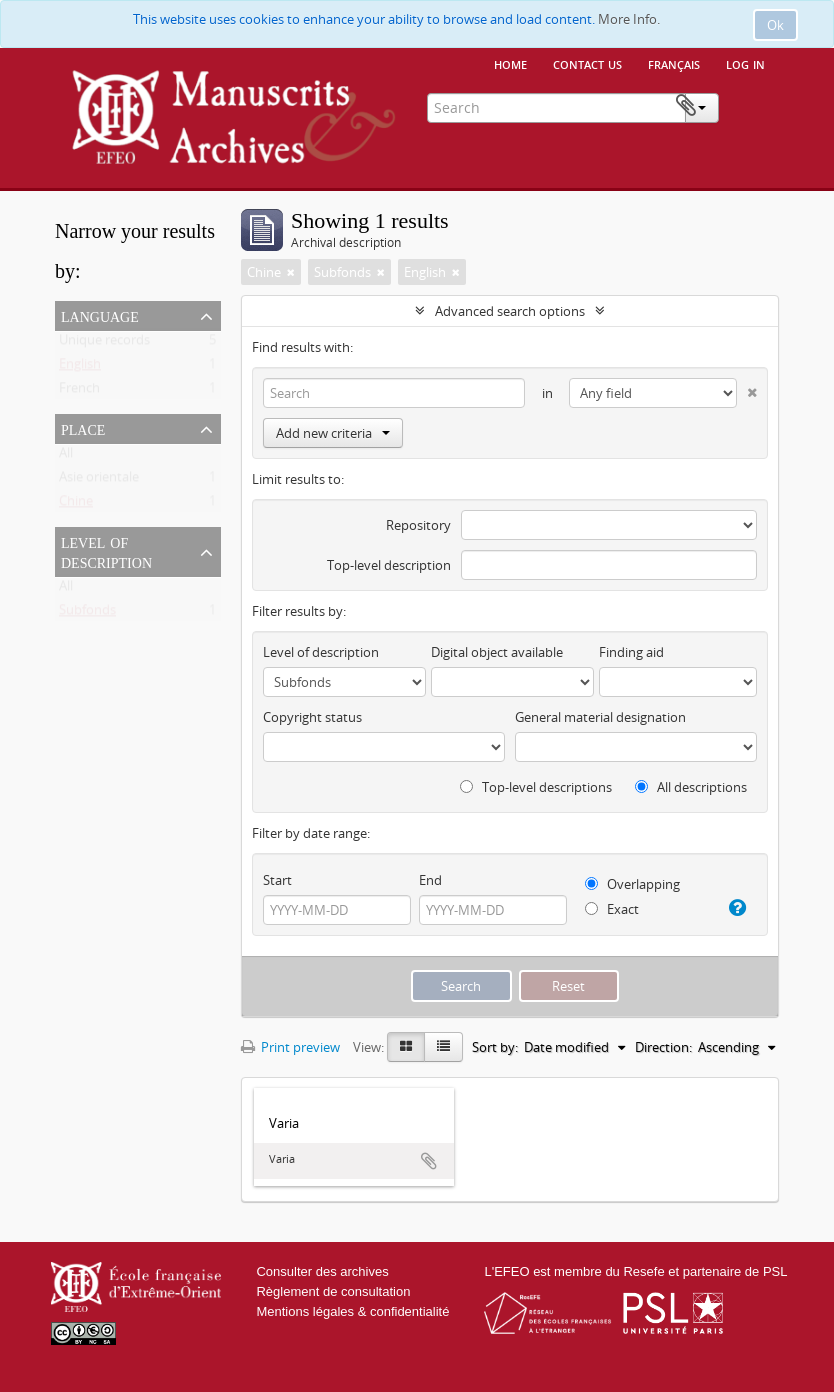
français (674, 63)
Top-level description (389, 565)
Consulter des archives (322, 1271)
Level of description (106, 551)
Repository (418, 525)
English (80, 368)
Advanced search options (510, 311)
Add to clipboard (429, 1161)
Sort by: (495, 1047)
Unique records (104, 344)
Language (100, 315)
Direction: (663, 1047)
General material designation (600, 717)
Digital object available (497, 652)
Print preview (290, 1047)
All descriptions (691, 787)
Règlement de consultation (333, 1291)
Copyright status (312, 717)
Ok (775, 25)
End (430, 880)
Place (83, 428)
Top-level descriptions (536, 787)
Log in (745, 63)
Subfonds (87, 614)
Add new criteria (333, 433)
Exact (612, 909)
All (66, 457)
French (79, 392)
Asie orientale (99, 481)
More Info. (629, 19)
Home (510, 63)
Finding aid (631, 652)
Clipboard (748, 106)
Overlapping (632, 884)
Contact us (587, 63)
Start (277, 880)
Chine (76, 505)
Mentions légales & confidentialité (352, 1311)
